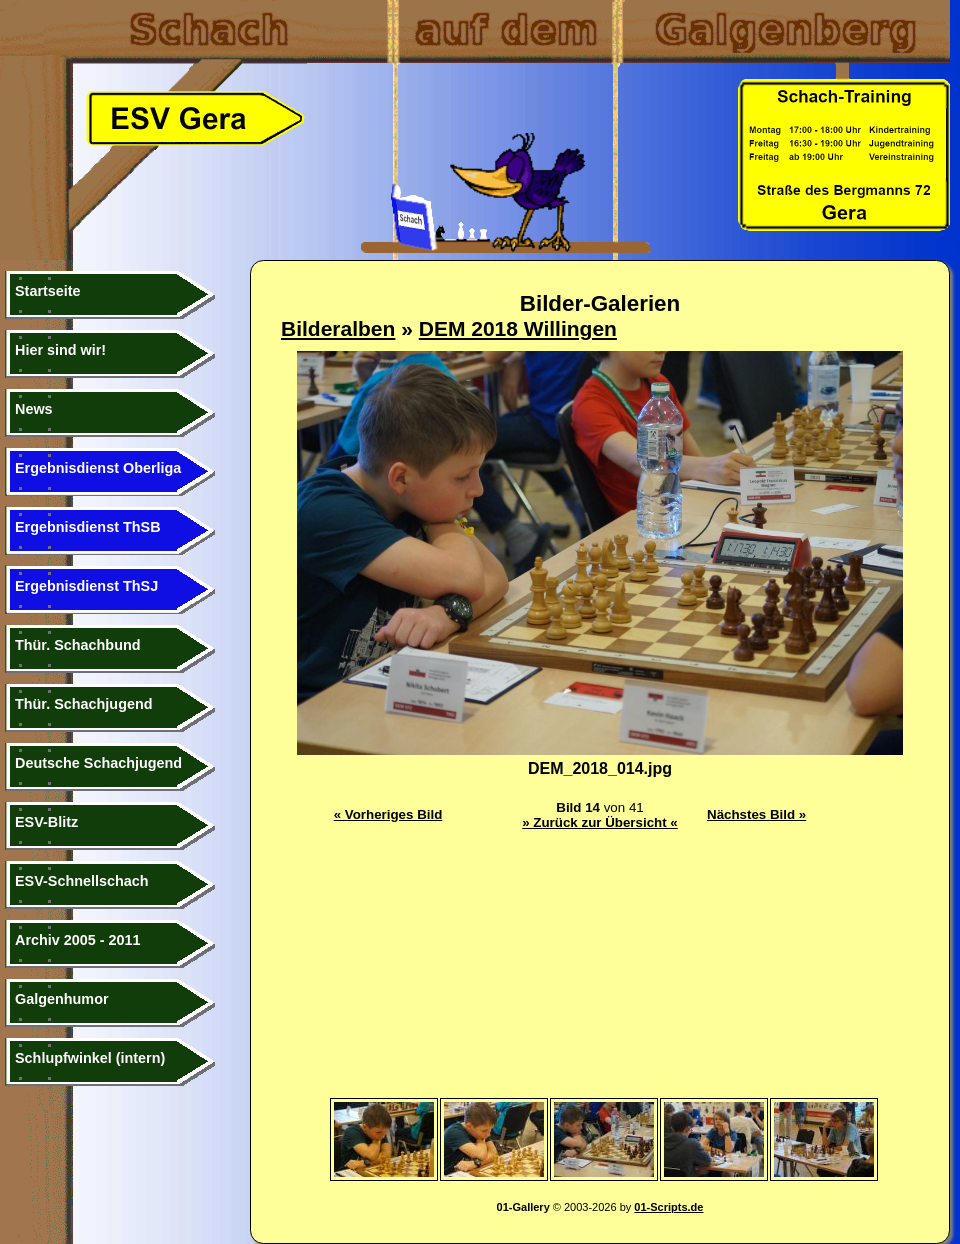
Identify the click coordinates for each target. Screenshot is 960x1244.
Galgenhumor (62, 999)
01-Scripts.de (668, 1207)
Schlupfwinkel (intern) (90, 1058)
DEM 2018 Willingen (518, 328)
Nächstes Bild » (756, 814)
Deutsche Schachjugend (98, 763)
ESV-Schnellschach (82, 881)
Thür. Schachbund (78, 645)
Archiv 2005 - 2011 (78, 940)
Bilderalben (338, 328)
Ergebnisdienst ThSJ (86, 586)
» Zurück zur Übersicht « (600, 822)
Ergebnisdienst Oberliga (98, 468)
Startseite (48, 291)
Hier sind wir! (60, 350)
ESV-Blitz (46, 822)
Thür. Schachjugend (84, 704)
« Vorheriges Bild (388, 814)
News (34, 409)
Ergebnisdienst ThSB (88, 527)
